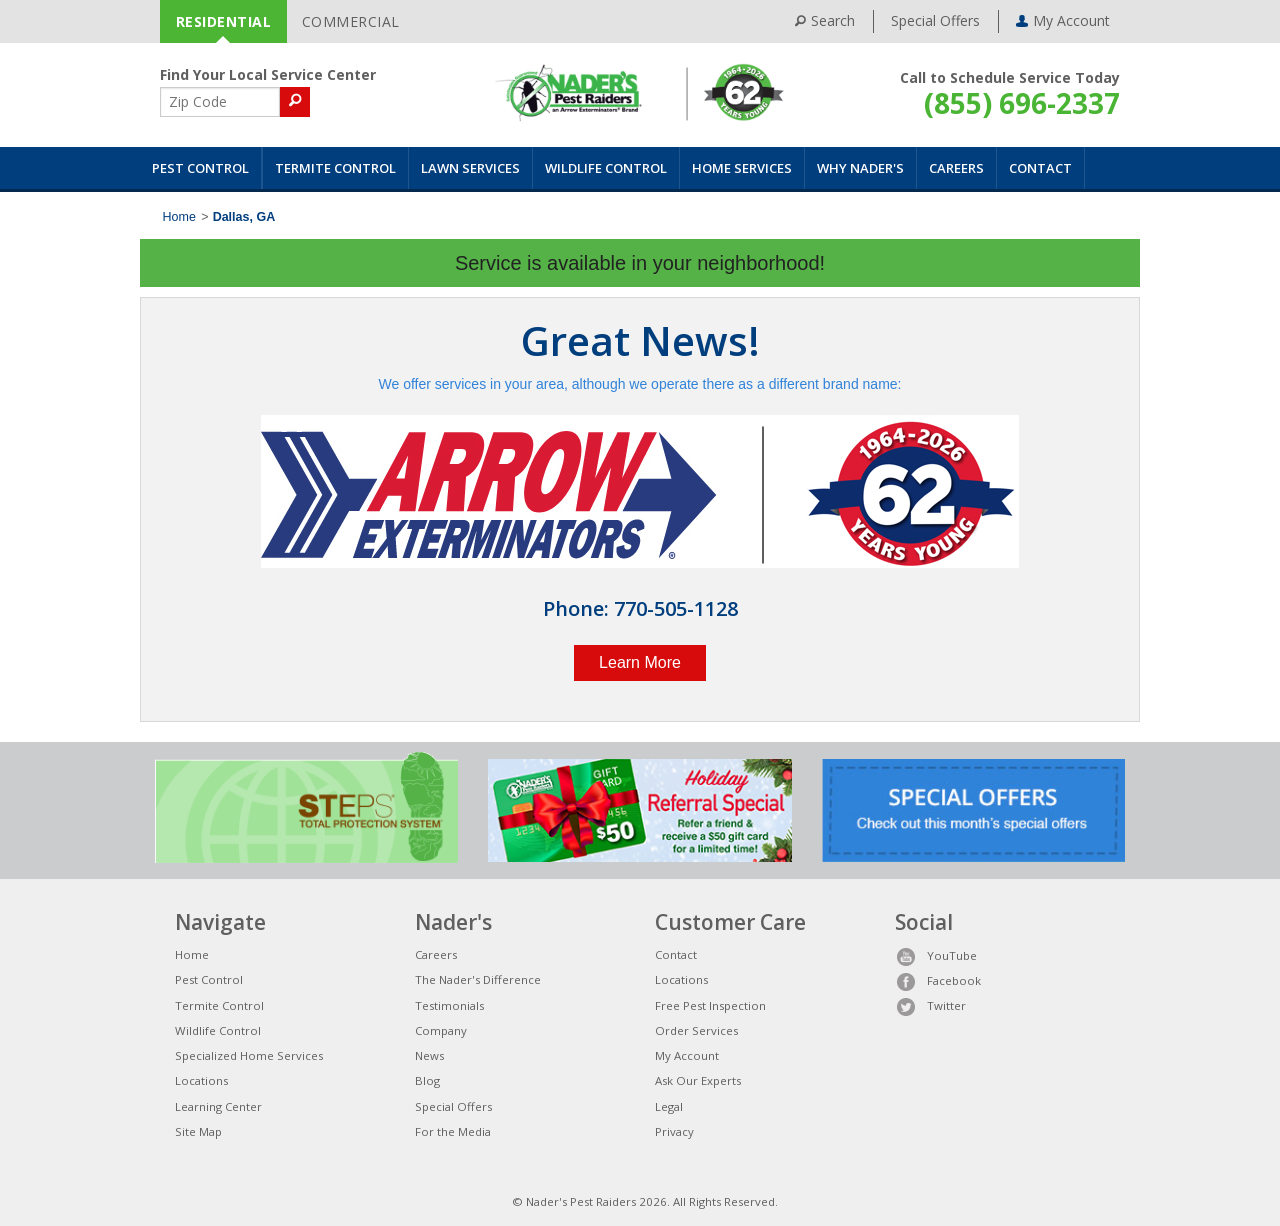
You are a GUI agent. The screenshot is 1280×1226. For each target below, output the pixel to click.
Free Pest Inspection (710, 1005)
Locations (201, 1080)
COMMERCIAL (351, 21)
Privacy (674, 1131)
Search (825, 21)
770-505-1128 (676, 608)
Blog (427, 1080)
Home (179, 217)
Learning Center (218, 1106)
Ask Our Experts (698, 1080)
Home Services (742, 168)
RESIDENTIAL (224, 21)
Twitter (930, 1005)
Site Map (198, 1131)
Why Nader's (860, 168)
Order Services (696, 1030)
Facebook (938, 980)
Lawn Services (470, 168)
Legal (669, 1106)
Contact (1040, 168)
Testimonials (449, 1005)
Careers (956, 168)
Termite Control (335, 168)
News (429, 1055)
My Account (687, 1055)
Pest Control (200, 168)
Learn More (640, 662)
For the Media (453, 1131)
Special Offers (935, 20)
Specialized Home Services (249, 1055)
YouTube (936, 955)
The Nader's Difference (478, 979)
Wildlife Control (606, 168)
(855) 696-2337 (1022, 103)
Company (441, 1030)
